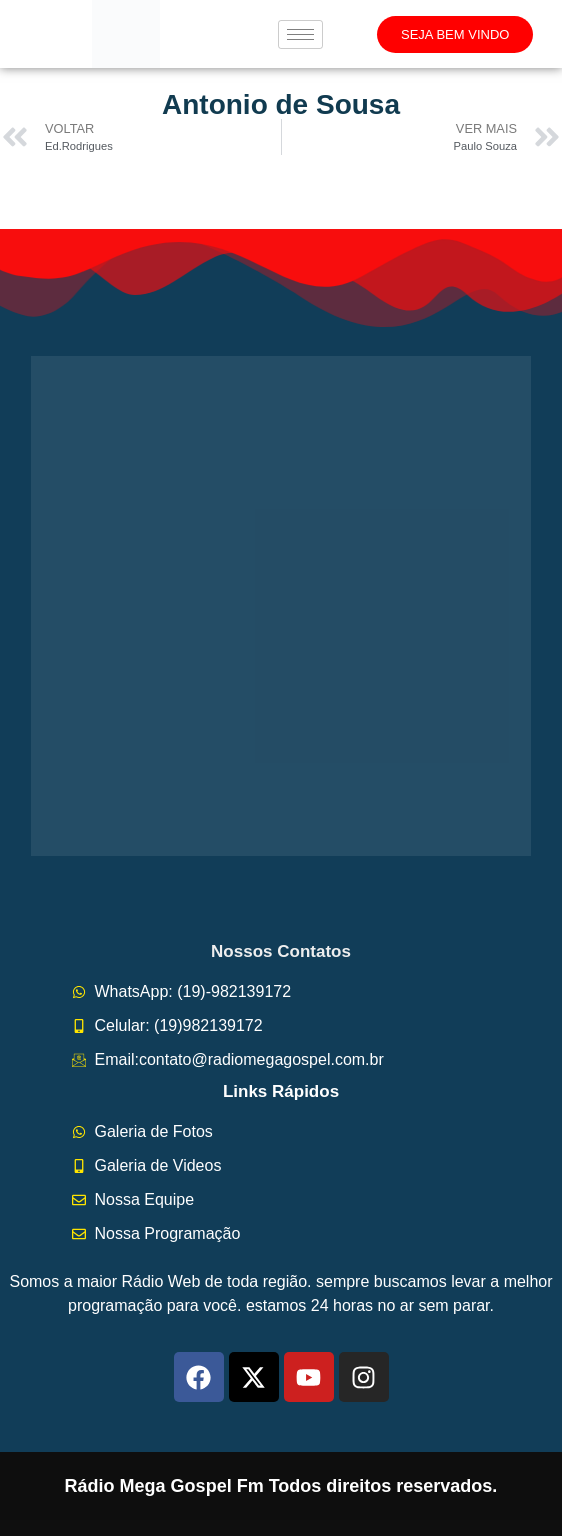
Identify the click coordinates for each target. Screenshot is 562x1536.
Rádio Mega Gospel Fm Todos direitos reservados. (281, 1486)
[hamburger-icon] (300, 34)
